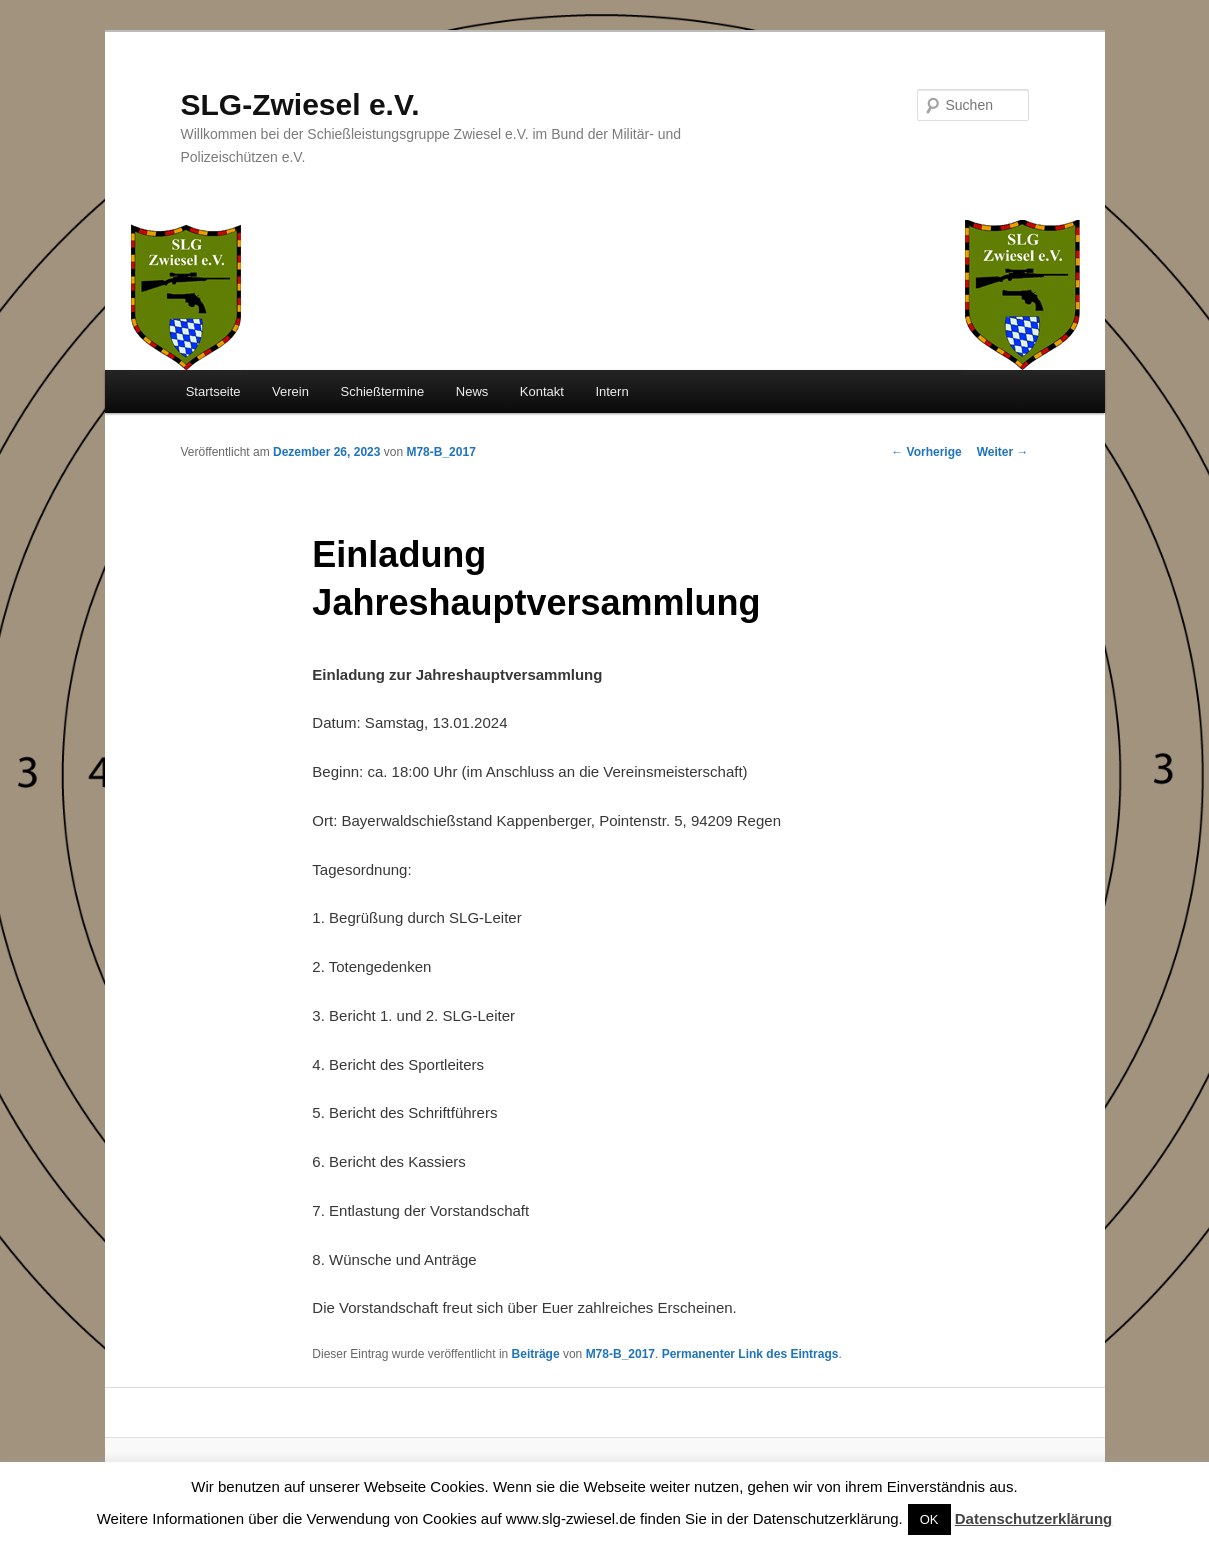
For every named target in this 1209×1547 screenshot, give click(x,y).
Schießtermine (382, 391)
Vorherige (926, 452)
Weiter (1003, 452)
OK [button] (929, 1519)
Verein (290, 391)
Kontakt (542, 391)
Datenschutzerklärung (1034, 1518)
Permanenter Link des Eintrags (750, 1354)
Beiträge (536, 1354)
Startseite (213, 391)
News (472, 391)
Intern (611, 391)
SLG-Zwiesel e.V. (300, 104)
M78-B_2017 (440, 452)
